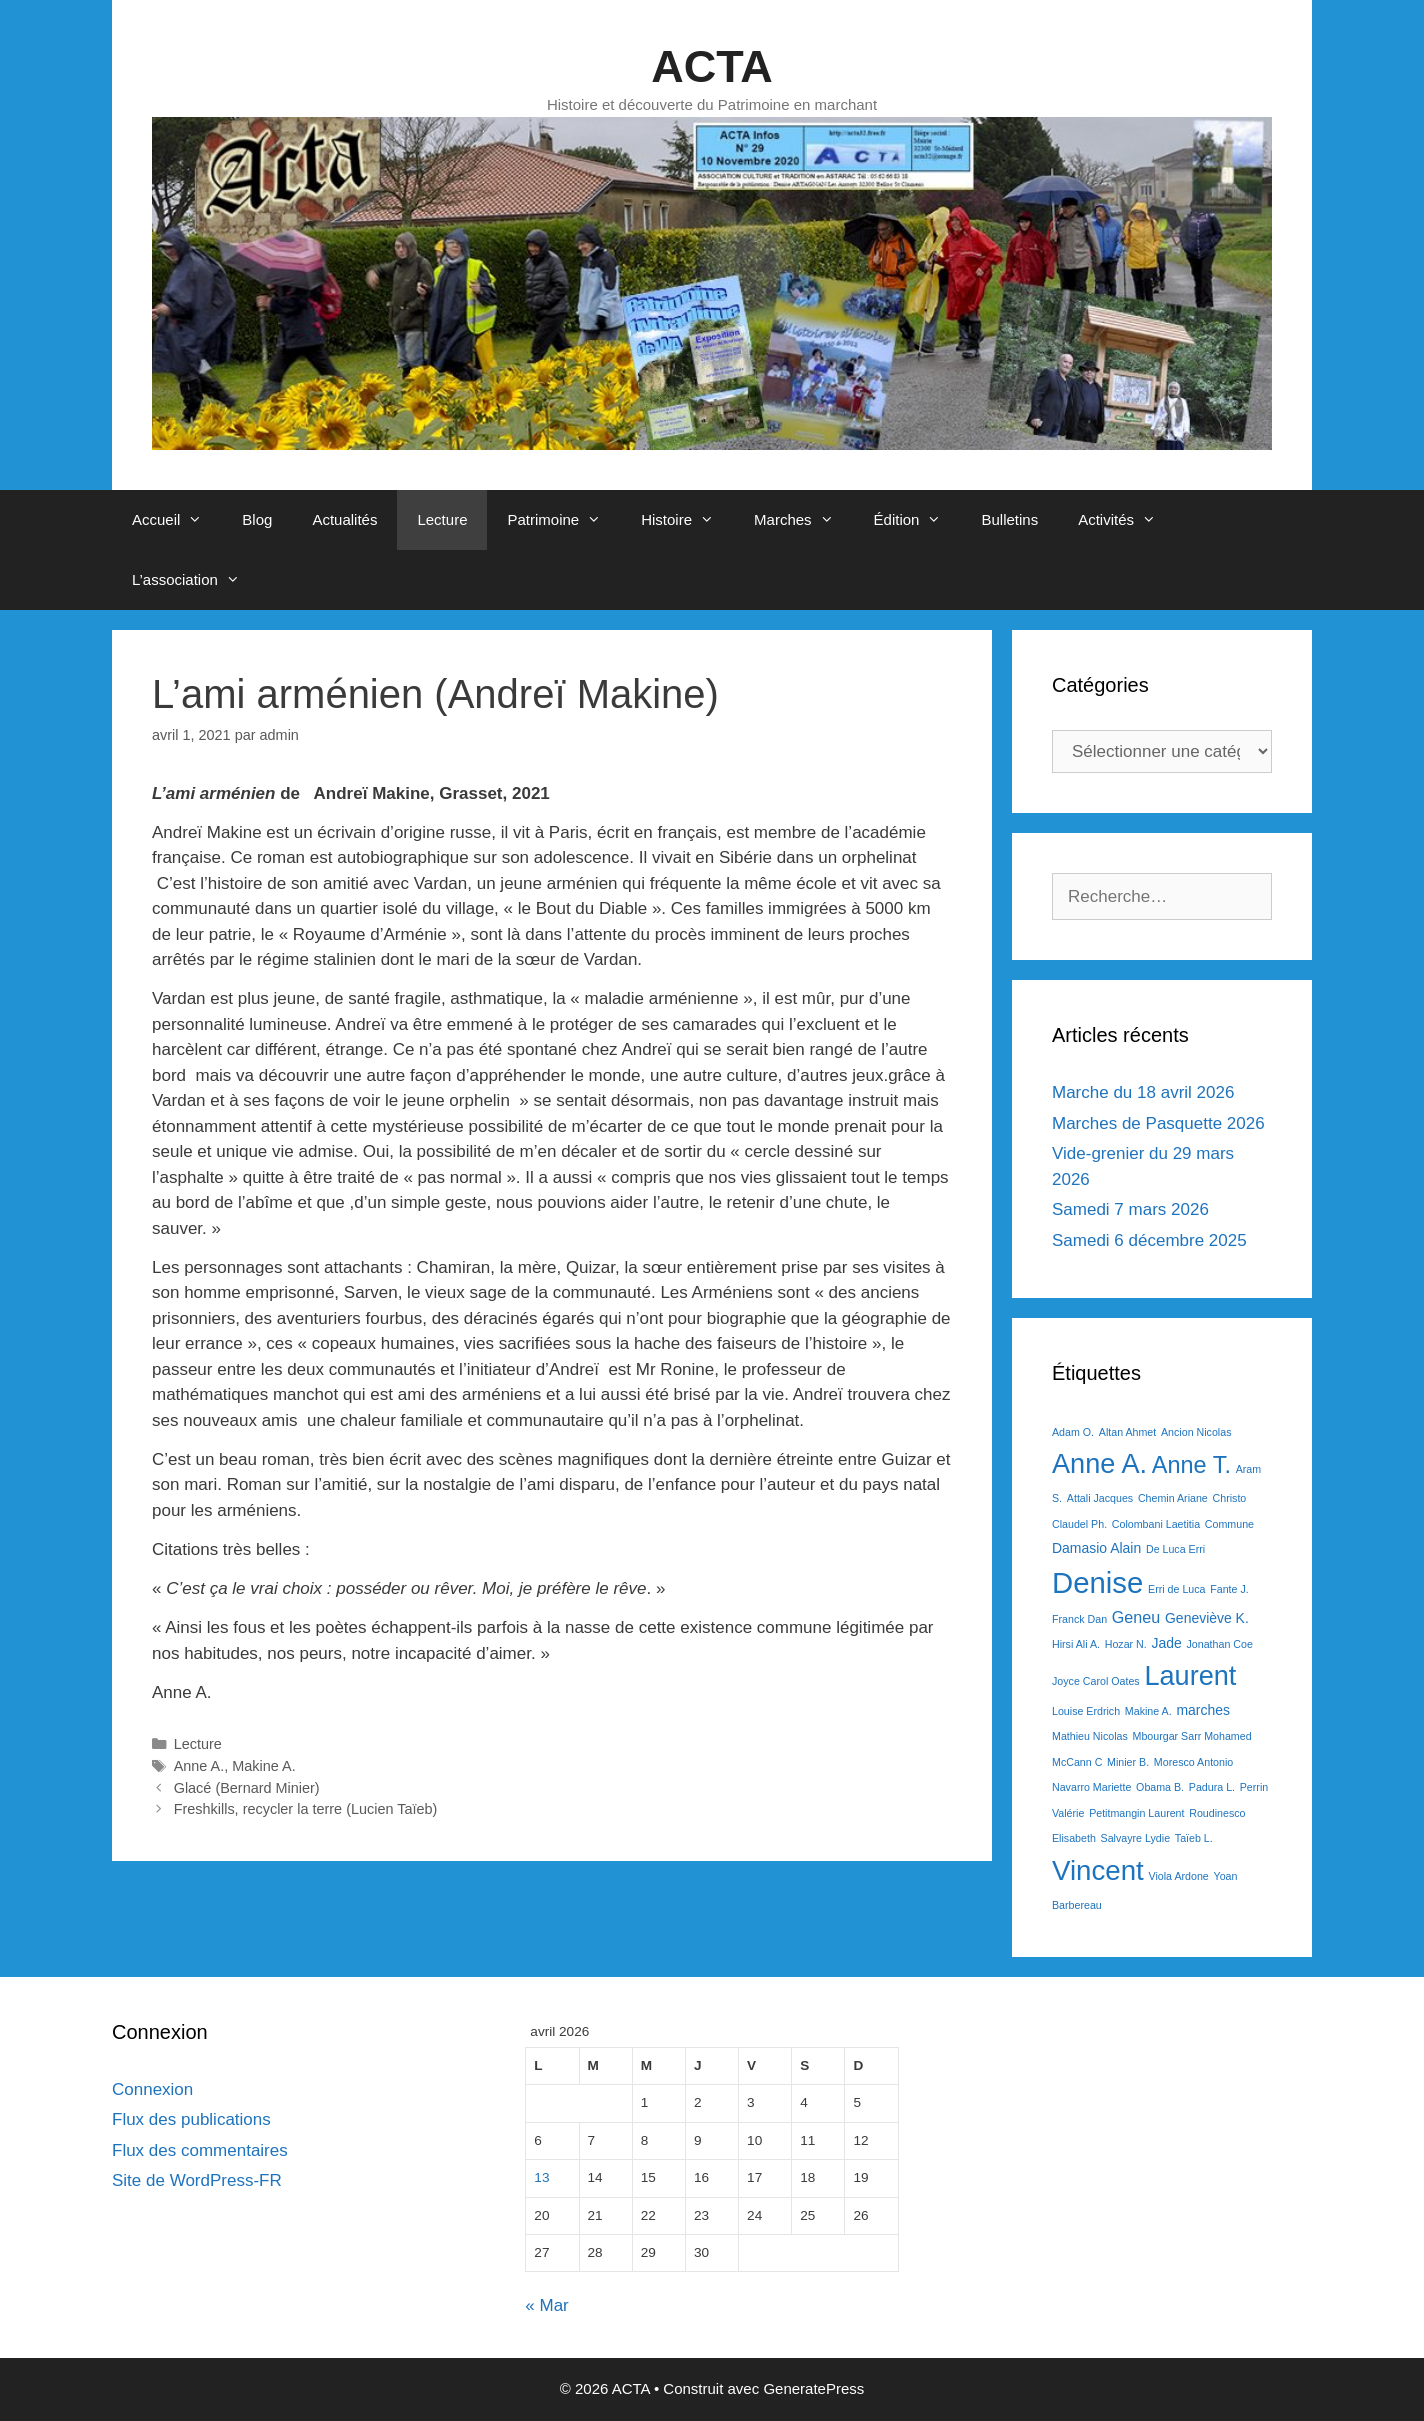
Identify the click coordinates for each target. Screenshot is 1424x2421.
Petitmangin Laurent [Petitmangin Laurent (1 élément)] (1136, 1813)
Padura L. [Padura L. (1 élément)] (1212, 1787)
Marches (804, 520)
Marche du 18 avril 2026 (1143, 1092)
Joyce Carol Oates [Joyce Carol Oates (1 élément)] (1096, 1681)
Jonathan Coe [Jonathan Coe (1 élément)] (1219, 1644)
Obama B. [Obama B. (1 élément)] (1160, 1787)
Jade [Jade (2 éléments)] (1166, 1643)
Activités (1127, 520)
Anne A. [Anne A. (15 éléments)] (1099, 1463)
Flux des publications (191, 2119)
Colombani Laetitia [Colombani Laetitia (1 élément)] (1156, 1524)
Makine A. (263, 1766)
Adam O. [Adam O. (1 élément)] (1073, 1432)
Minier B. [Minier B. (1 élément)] (1128, 1762)
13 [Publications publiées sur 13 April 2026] (541, 2177)
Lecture (442, 519)
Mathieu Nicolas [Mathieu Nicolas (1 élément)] (1090, 1736)
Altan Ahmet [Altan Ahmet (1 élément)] (1127, 1432)
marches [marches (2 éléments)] (1203, 1710)
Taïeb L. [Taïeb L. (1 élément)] (1194, 1838)
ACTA (712, 66)
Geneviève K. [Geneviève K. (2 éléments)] (1207, 1618)
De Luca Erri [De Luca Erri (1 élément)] (1175, 1549)
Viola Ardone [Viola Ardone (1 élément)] (1179, 1876)
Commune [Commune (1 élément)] (1229, 1524)
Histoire (687, 520)
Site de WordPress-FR (197, 2180)
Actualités (344, 519)
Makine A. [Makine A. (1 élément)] (1148, 1711)
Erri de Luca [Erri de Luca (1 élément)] (1176, 1589)
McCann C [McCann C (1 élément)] (1077, 1762)
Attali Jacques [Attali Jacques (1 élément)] (1100, 1498)
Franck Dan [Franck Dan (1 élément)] (1079, 1619)
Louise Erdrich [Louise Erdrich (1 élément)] (1086, 1711)
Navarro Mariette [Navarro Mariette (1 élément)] (1091, 1787)
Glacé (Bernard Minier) (247, 1788)
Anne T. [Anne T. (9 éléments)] (1191, 1465)
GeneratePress (813, 2388)
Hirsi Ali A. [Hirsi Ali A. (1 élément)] (1076, 1644)
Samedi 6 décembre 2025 (1149, 1240)
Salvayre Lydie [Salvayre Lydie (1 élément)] (1136, 1838)
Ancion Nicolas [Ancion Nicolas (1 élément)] (1196, 1432)
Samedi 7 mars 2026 (1130, 1209)
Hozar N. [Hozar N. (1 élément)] (1126, 1644)
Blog (257, 519)
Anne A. (199, 1766)
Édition (918, 520)
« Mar (546, 2305)
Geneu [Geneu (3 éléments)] (1136, 1617)
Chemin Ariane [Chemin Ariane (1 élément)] (1173, 1498)
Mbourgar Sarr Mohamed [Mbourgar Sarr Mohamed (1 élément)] (1192, 1736)
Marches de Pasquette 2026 (1158, 1123)
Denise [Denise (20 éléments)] (1097, 1582)
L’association (196, 580)
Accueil (177, 520)
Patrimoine (564, 520)
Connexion (152, 2089)
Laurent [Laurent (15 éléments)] (1190, 1675)
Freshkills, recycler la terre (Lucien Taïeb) (306, 1809)
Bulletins (1009, 519)
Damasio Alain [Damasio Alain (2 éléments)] (1096, 1548)
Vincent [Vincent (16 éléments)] (1098, 1870)
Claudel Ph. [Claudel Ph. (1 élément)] (1079, 1524)
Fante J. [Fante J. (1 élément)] (1229, 1589)
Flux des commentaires (200, 2150)
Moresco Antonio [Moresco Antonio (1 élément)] (1193, 1762)
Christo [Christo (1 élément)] (1230, 1498)
